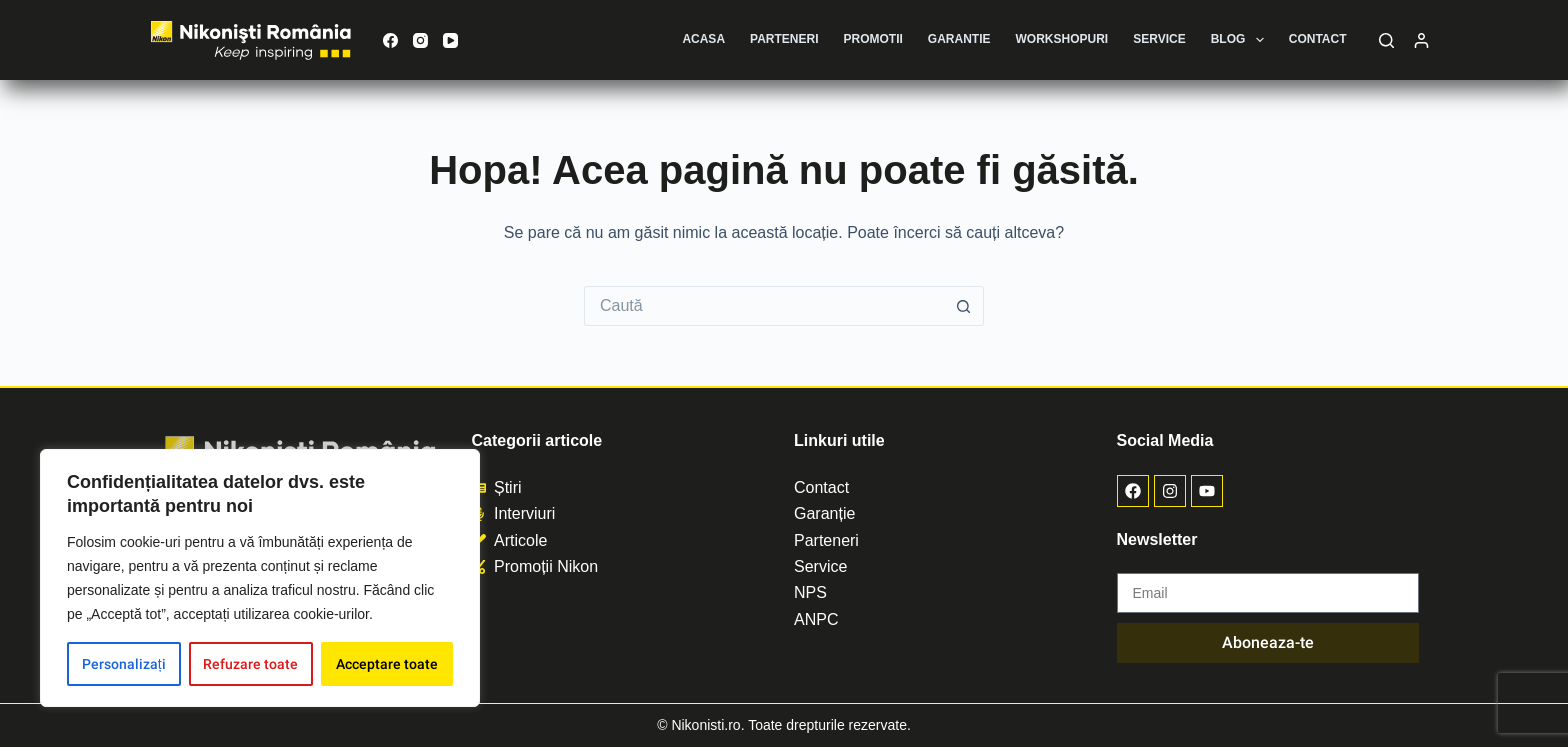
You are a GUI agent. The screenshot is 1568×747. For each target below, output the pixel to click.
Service (1159, 39)
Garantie (959, 39)
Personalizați (124, 664)
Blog (1241, 40)
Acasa (703, 39)
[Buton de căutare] (964, 306)
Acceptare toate (387, 664)
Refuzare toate (250, 664)
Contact (1318, 39)
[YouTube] (450, 40)
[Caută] (1386, 40)
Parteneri (784, 39)
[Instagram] (420, 40)
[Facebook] (390, 40)
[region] (260, 578)
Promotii (873, 39)
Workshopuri (1062, 39)
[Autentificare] (1421, 40)
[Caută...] (764, 306)
